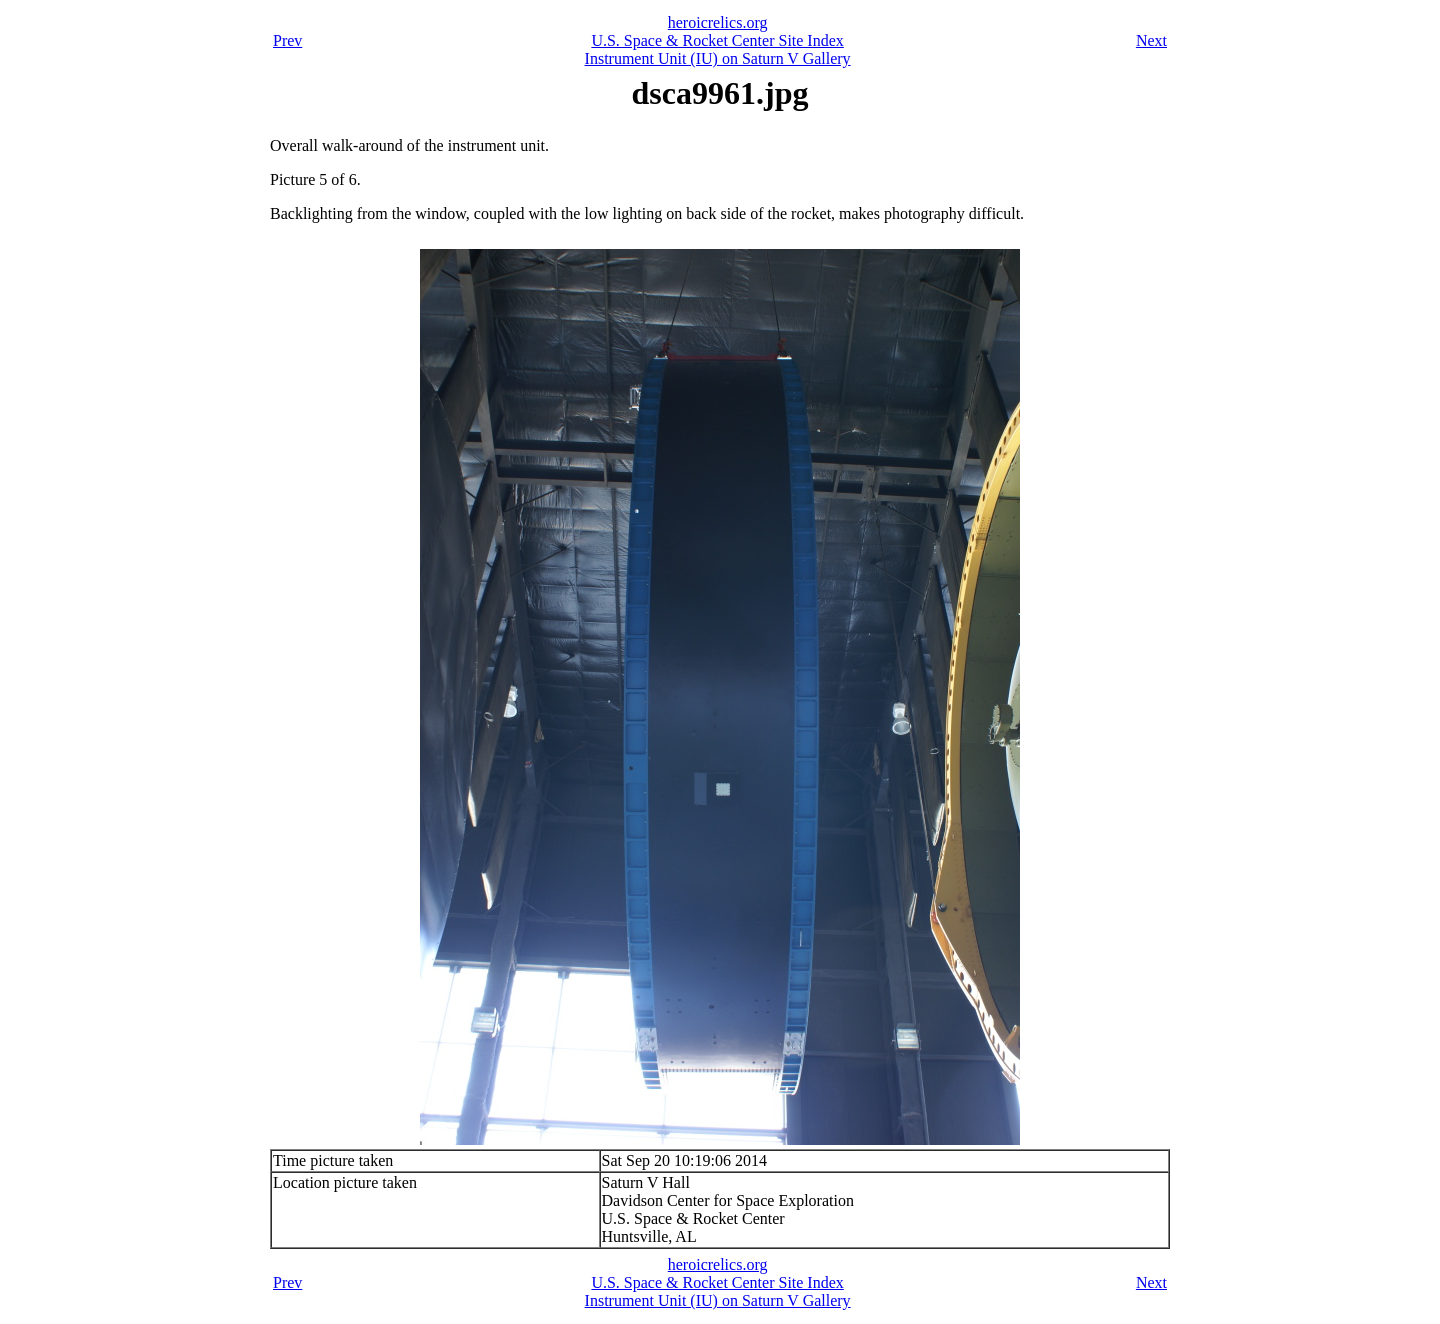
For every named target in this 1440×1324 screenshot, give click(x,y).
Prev (287, 40)
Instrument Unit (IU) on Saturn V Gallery (718, 58)
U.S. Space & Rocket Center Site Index (717, 40)
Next (1151, 40)
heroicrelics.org (718, 22)
